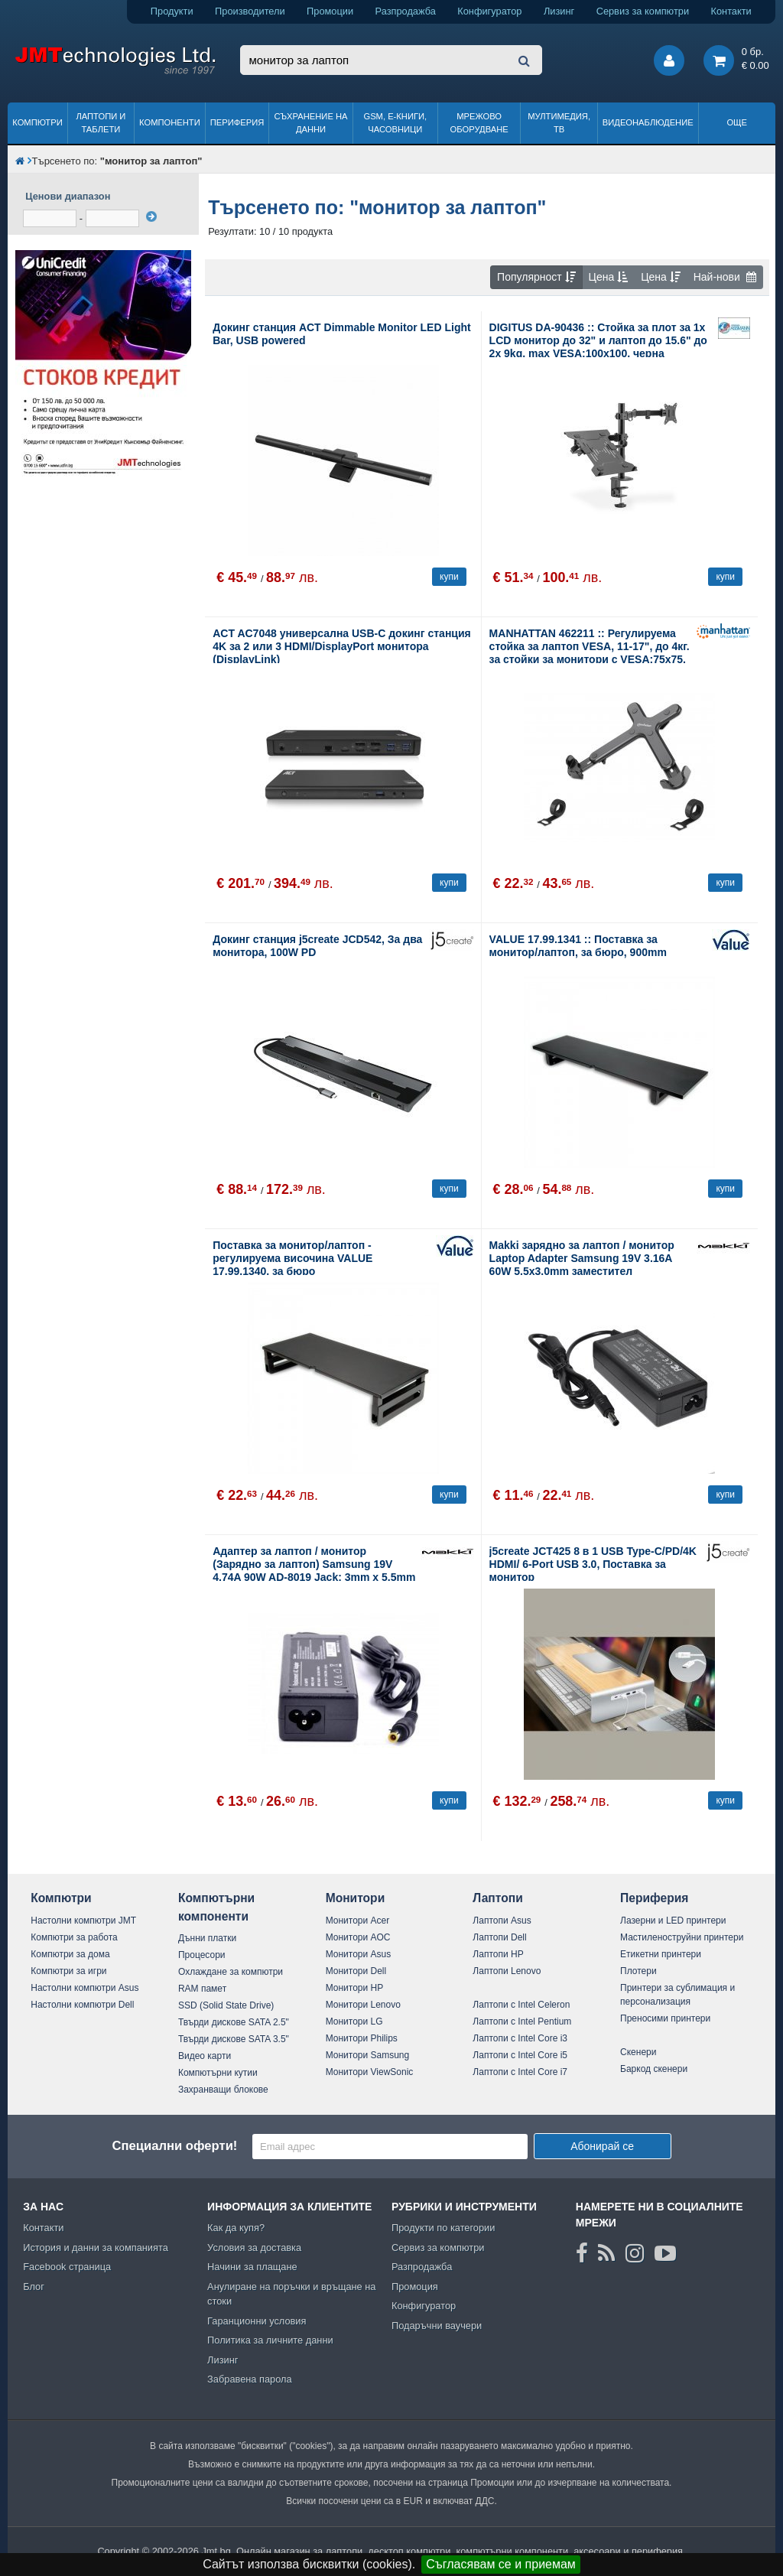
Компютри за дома (70, 1954)
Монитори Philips (362, 2038)
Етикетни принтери (660, 1954)
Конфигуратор (489, 11)
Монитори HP (355, 1987)
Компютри (37, 122)
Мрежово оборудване (479, 123)
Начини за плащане (252, 2266)
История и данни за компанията (95, 2247)
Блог (33, 2286)
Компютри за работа (74, 1937)
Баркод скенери (653, 2069)
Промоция (415, 2286)
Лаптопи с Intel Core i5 (520, 2055)
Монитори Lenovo (363, 2004)
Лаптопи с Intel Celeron (521, 2004)
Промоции (330, 11)
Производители (250, 11)
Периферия (237, 122)
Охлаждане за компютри (230, 1971)
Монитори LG (354, 2021)
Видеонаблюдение (648, 122)
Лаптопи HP (498, 1954)
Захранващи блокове (223, 2089)
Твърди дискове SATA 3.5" (233, 2039)
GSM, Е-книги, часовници (395, 123)
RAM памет (202, 1988)
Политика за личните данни (270, 2340)
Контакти (731, 11)
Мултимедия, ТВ (559, 123)
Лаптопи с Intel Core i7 (520, 2072)
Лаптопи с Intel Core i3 (520, 2038)
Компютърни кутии (218, 2072)
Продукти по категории (443, 2227)
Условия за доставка (254, 2247)
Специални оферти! (174, 2146)
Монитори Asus (359, 1954)
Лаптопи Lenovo (507, 1971)
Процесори (202, 1955)
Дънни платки (207, 1938)
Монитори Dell (356, 1971)
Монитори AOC (358, 1937)
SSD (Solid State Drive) (226, 2005)
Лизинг (559, 11)
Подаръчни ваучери (437, 2325)
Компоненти (169, 122)
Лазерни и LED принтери (673, 1920)
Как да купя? (236, 2227)
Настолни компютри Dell (82, 2004)
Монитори (355, 1897)
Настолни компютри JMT (83, 1920)
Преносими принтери (665, 2018)
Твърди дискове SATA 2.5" (233, 2022)
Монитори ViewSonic (370, 2072)
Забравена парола (249, 2379)
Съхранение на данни (311, 123)
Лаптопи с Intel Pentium (522, 2021)
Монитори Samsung (368, 2055)
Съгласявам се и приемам (501, 2564)
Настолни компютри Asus (84, 1987)
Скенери (638, 2052)
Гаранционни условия (256, 2321)
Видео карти (204, 2056)
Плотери (638, 1971)
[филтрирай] (151, 216)
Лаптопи (497, 1897)
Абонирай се (602, 2146)
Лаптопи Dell (499, 1937)
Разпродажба (405, 11)
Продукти (172, 11)
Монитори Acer (358, 1920)
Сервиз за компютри (642, 11)
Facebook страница (67, 2266)
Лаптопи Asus (502, 1920)
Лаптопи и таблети (100, 123)
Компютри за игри (68, 1971)
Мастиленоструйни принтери (681, 1937)
